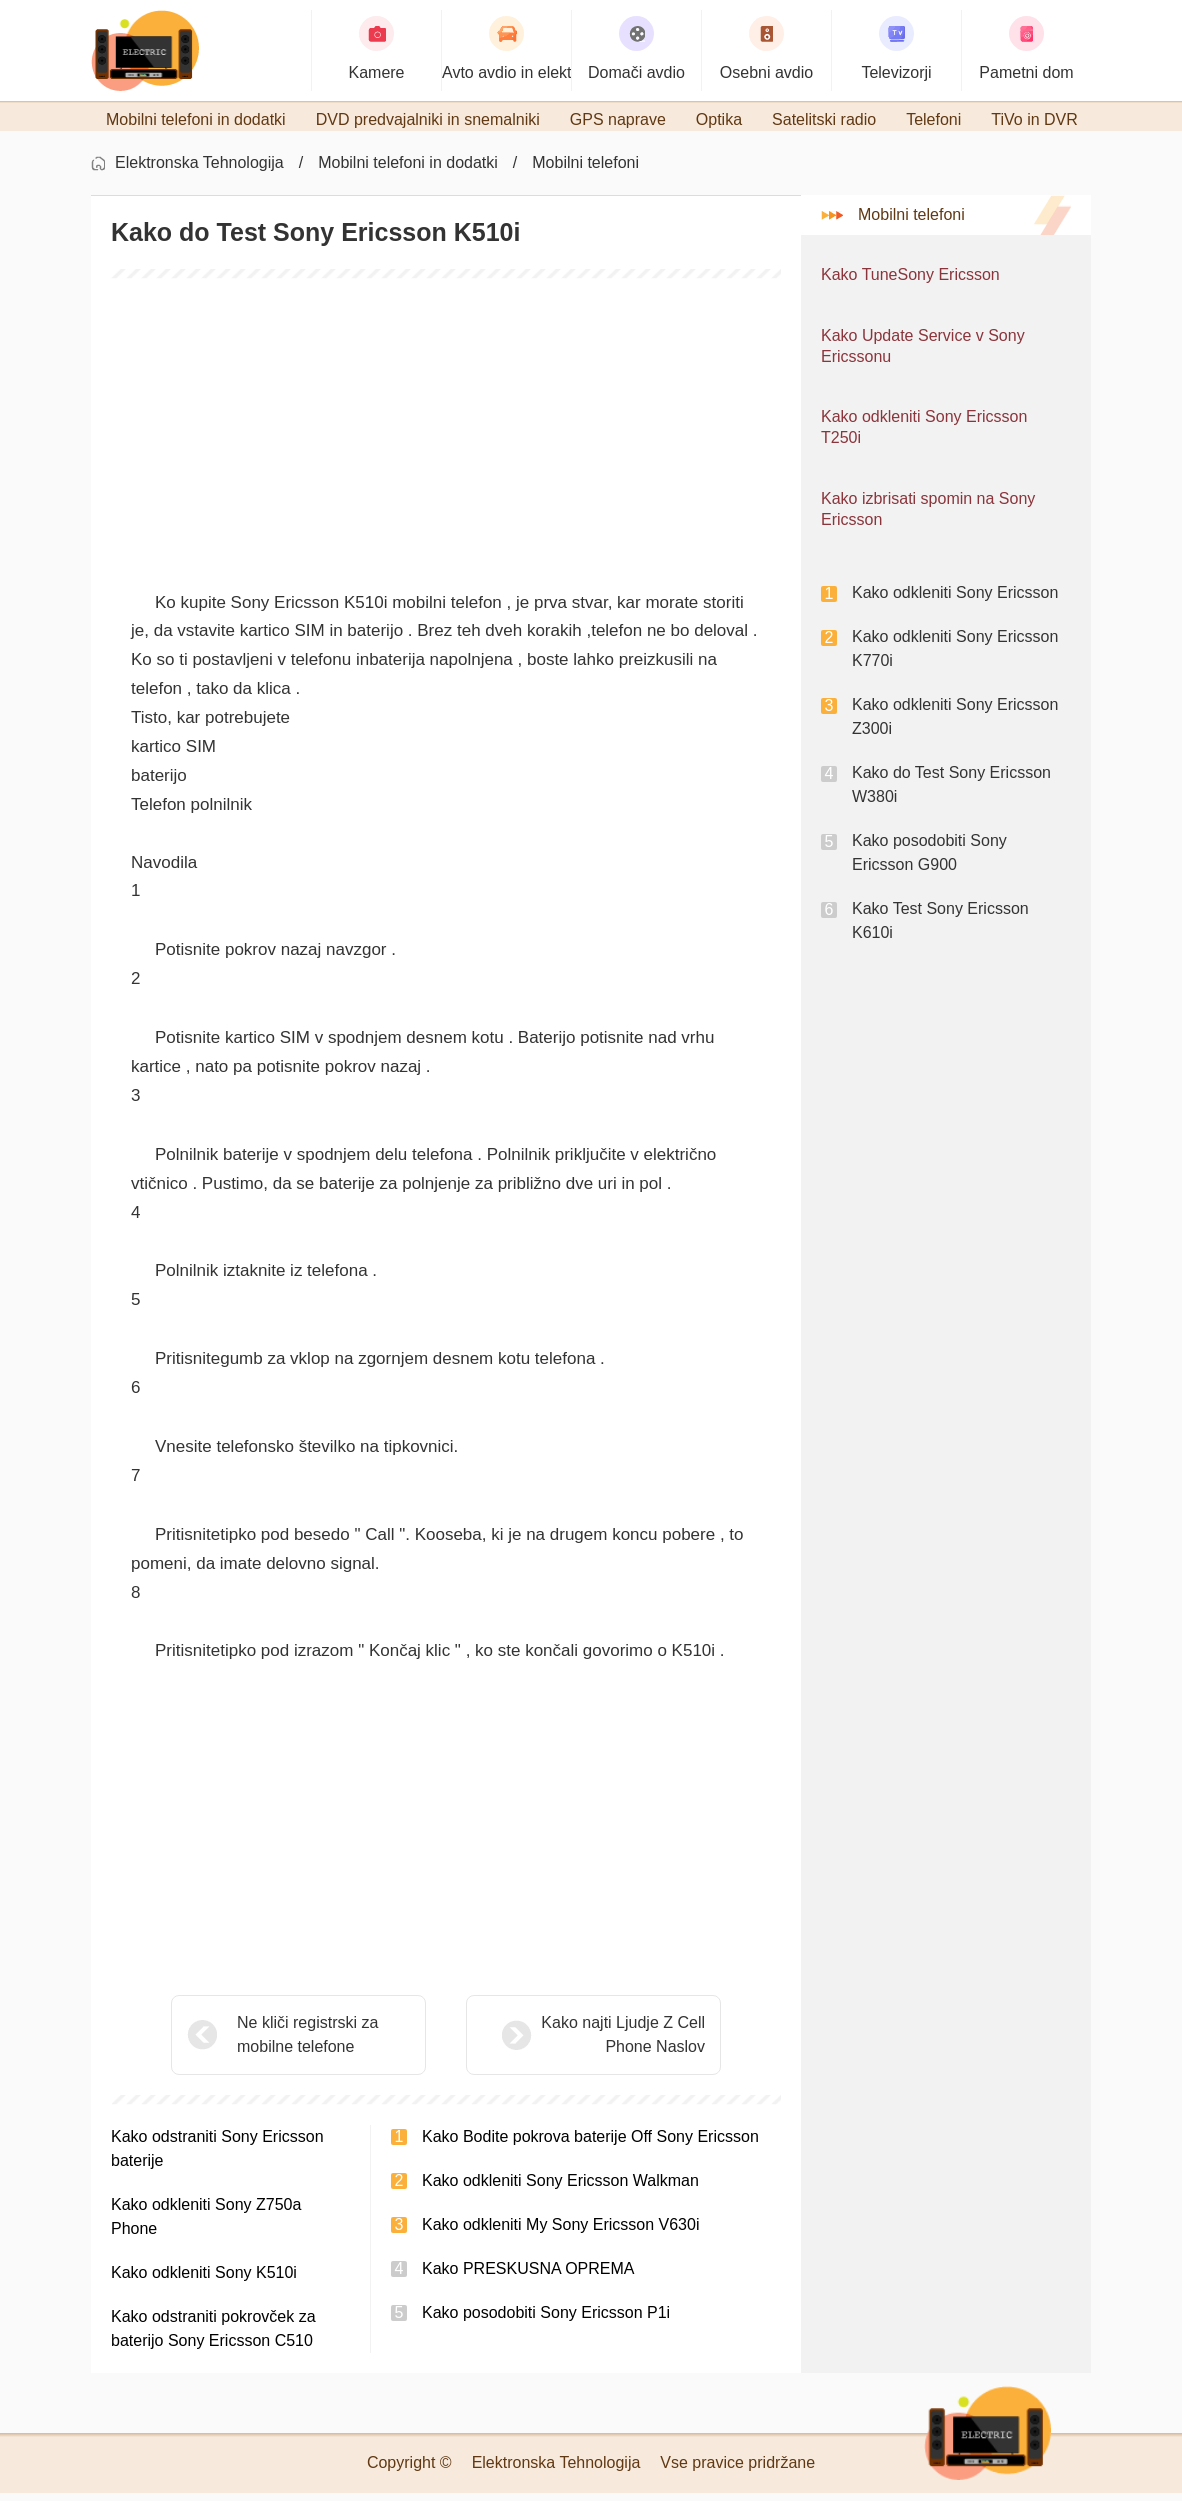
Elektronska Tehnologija (199, 170)
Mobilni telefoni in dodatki (408, 170)
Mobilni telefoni (585, 170)
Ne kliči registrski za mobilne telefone (307, 2042)
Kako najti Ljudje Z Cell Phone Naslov (573, 2042)
